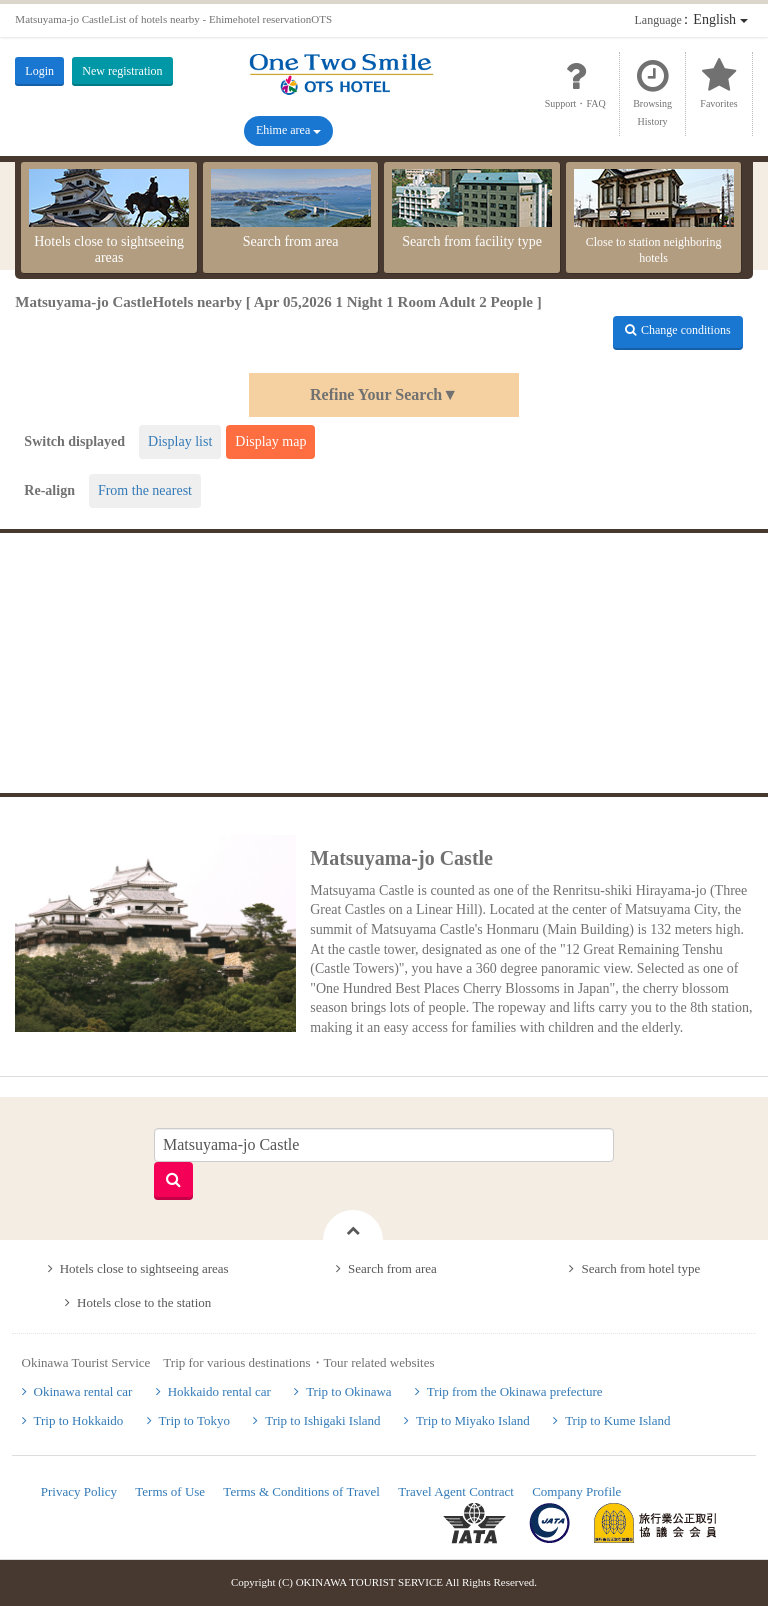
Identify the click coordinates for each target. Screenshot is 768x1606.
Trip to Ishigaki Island (322, 1420)
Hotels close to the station (144, 1302)
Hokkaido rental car (219, 1391)
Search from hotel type (640, 1268)
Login (39, 71)
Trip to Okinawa (348, 1391)
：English (691, 19)
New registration (122, 71)
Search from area (291, 209)
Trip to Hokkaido (79, 1420)
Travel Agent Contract (456, 1491)
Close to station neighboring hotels (654, 217)
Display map (270, 441)
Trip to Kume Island (617, 1420)
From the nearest (145, 490)
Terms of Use (170, 1491)
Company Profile (576, 1491)
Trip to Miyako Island (473, 1420)
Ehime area (288, 130)
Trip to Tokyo (194, 1420)
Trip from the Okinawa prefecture (515, 1391)
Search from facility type (472, 209)
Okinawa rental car (83, 1391)
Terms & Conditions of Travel (301, 1491)
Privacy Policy (79, 1491)
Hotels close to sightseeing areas (109, 217)
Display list (180, 441)
